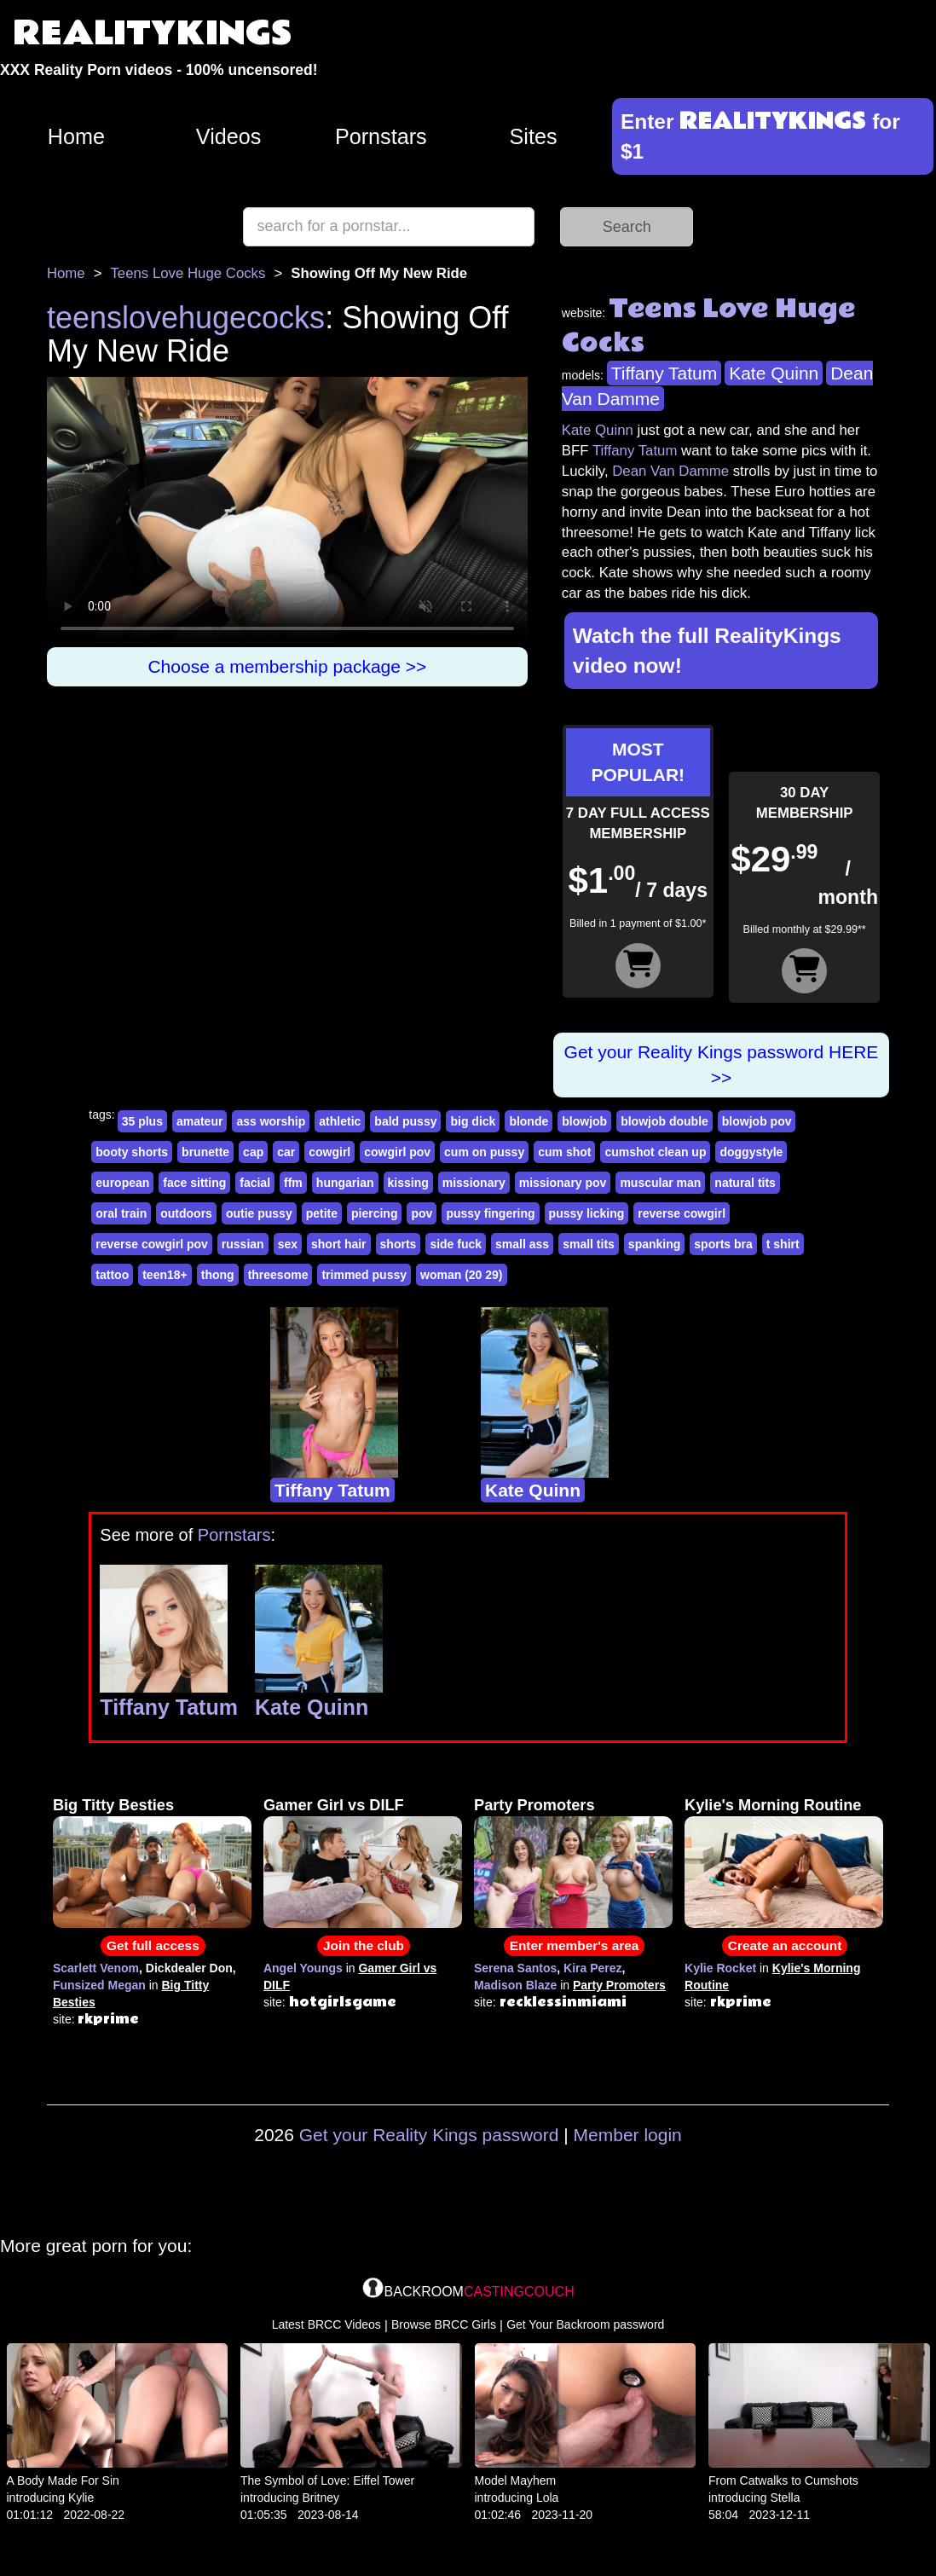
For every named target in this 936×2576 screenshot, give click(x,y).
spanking (654, 1244)
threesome (278, 1275)
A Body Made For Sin (63, 2480)
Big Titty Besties (113, 1805)
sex (288, 1244)
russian (243, 1244)
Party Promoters (534, 1805)
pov (421, 1213)
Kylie (81, 2497)
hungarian (345, 1183)
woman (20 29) (461, 1275)
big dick (472, 1121)
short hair (339, 1244)
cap (253, 1152)
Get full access (153, 1945)
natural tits (745, 1183)
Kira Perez (592, 1968)
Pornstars (381, 136)
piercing (374, 1213)
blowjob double (664, 1121)
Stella (785, 2497)
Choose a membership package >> (286, 666)
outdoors (186, 1213)
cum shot (564, 1152)
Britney (320, 2497)
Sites (534, 136)
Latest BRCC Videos (326, 2324)
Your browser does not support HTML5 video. (287, 512)
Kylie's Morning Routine (773, 1805)
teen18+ (165, 1275)
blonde (528, 1121)
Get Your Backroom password (585, 2324)
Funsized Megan (99, 1985)
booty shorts (131, 1152)
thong (217, 1275)
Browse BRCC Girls (443, 2324)
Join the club (363, 1945)
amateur (199, 1121)
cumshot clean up (655, 1152)
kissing (408, 1183)
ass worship (270, 1121)
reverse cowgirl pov (151, 1244)
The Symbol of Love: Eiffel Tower (327, 2480)
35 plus (142, 1121)
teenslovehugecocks (186, 317)
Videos (229, 136)
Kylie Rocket (720, 1968)
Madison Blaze (515, 1985)
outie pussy (259, 1213)
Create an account (784, 1945)
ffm (293, 1183)
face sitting (194, 1183)
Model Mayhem (516, 2480)
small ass (522, 1244)
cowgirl (329, 1152)
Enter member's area (574, 1945)
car (286, 1152)
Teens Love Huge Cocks (187, 273)
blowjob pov (757, 1121)
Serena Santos (515, 1968)
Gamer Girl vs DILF (333, 1805)
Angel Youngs (303, 1968)
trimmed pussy (364, 1275)
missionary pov (563, 1183)
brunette (205, 1152)
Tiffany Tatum (664, 373)
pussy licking (587, 1213)
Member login (628, 2135)
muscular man (660, 1183)
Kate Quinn (773, 373)
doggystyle (751, 1152)
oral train (121, 1213)
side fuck (456, 1244)
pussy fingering (490, 1213)
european (122, 1183)
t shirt (783, 1244)
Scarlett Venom (96, 1968)
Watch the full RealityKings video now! (707, 650)
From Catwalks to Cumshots (783, 2480)
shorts (398, 1244)
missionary (474, 1183)
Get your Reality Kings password (429, 2135)
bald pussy (405, 1121)
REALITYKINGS (152, 34)
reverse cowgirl (681, 1213)
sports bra (723, 1244)
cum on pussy (484, 1152)
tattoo (112, 1275)
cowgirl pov (397, 1152)
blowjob (584, 1121)
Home (76, 136)
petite (322, 1213)
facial (255, 1183)
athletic (340, 1121)
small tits (589, 1244)
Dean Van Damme (670, 471)
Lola (547, 2497)
